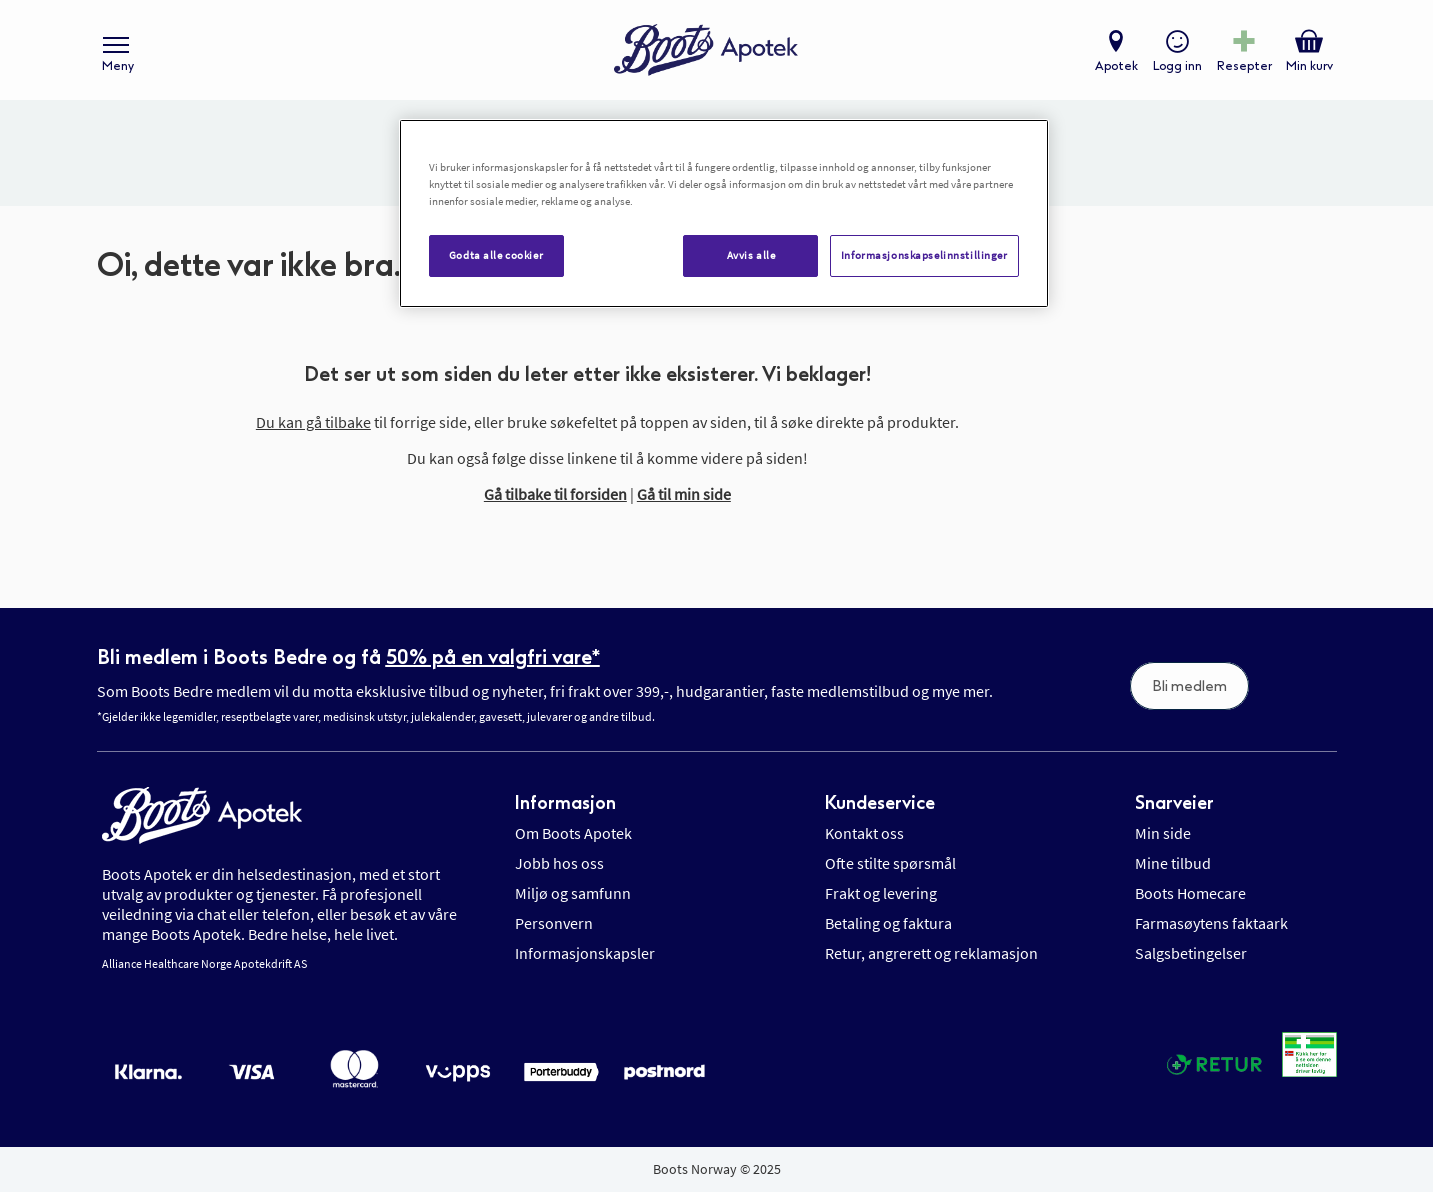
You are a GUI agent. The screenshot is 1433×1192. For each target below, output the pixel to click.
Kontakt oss (864, 833)
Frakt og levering (881, 893)
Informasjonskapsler (585, 953)
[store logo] (706, 50)
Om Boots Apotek (573, 833)
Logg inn (1177, 66)
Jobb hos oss (559, 863)
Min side (1163, 833)
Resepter (1244, 66)
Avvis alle (751, 255)
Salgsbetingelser (1191, 953)
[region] (724, 213)
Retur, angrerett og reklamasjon (931, 953)
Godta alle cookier (496, 255)
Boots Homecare (1190, 893)
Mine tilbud (1173, 863)
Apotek (1116, 66)
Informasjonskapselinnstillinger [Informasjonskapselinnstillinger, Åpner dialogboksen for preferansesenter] (924, 255)
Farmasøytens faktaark (1211, 923)
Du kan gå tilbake (313, 422)
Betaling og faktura (888, 923)
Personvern (554, 923)
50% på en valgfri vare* (493, 657)
